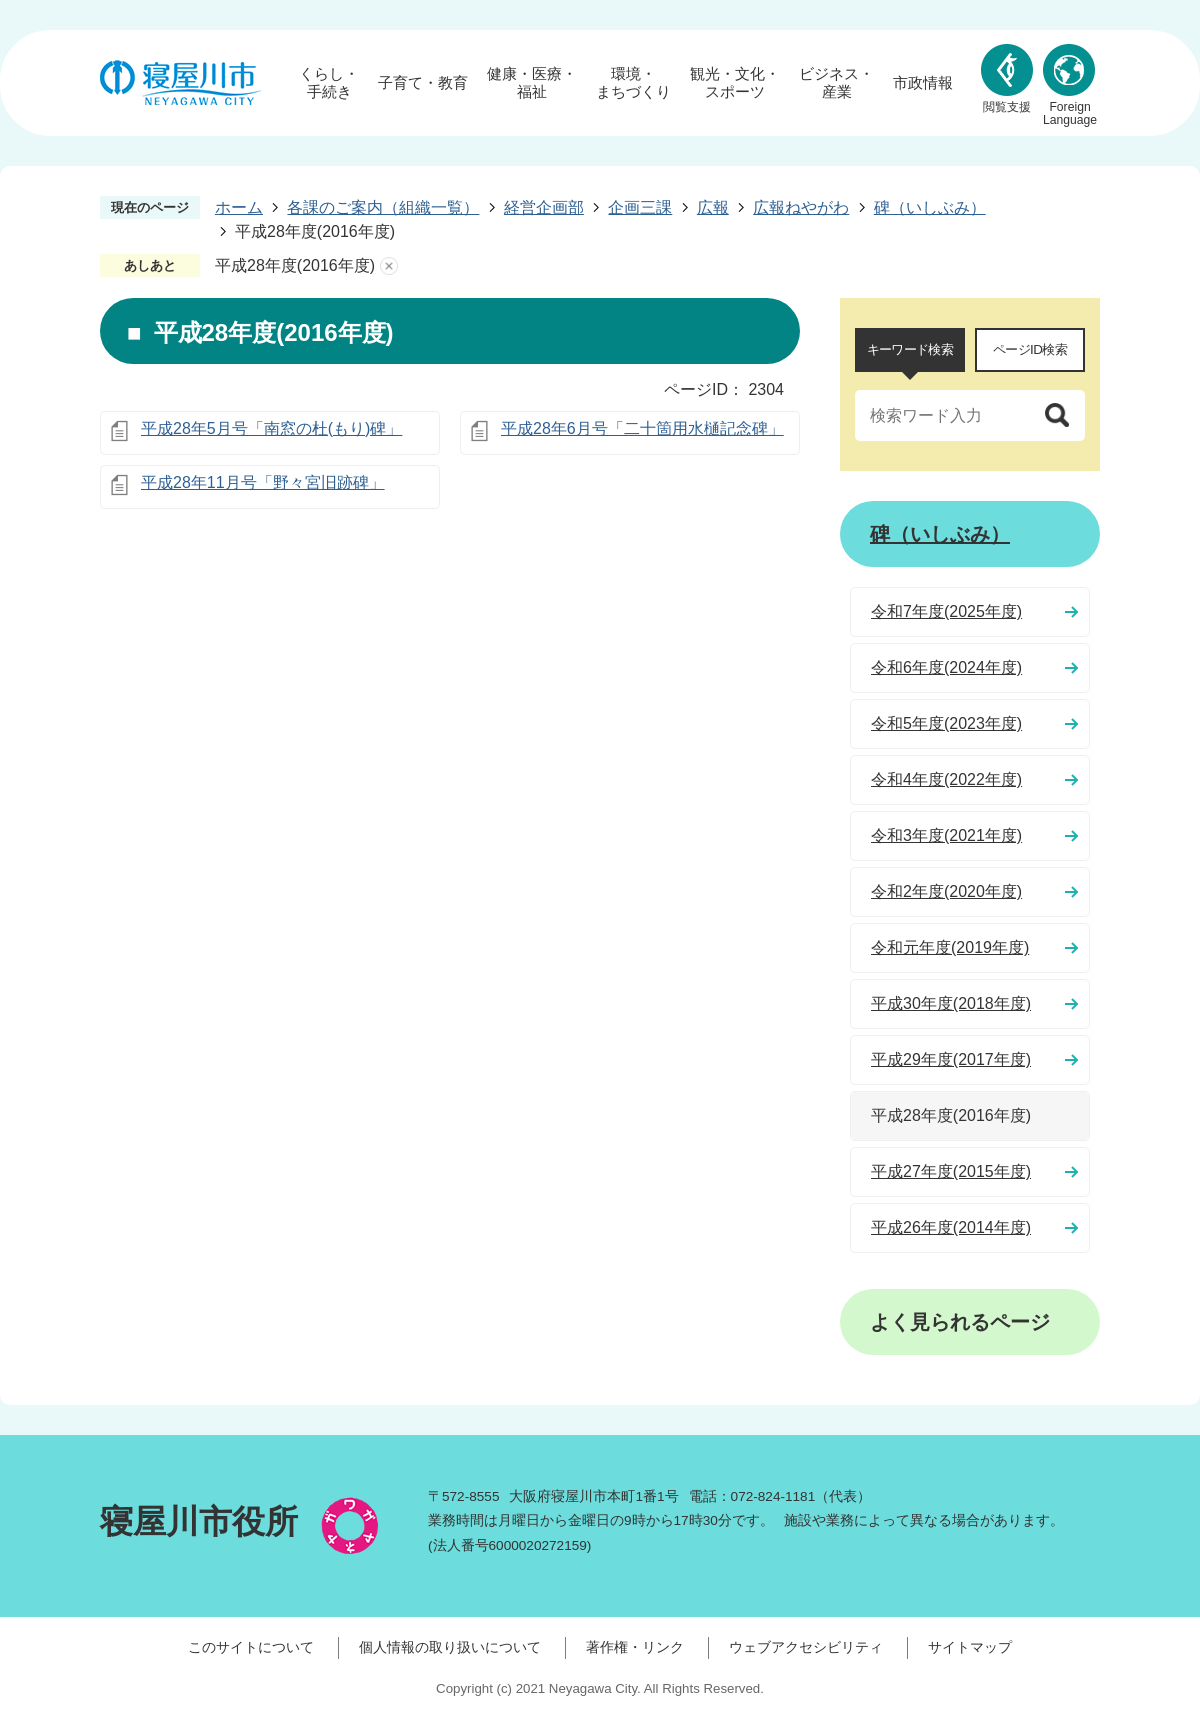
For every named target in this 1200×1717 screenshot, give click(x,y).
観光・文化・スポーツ (735, 82)
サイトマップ (970, 1647)
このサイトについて (251, 1647)
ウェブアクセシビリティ (806, 1647)
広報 (713, 207)
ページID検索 (1030, 349)
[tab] (910, 350)
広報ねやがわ (801, 207)
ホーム (239, 207)
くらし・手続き (329, 82)
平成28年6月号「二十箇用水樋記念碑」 (642, 428)
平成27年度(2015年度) (951, 1171)
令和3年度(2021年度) (946, 835)
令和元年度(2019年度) (950, 947)
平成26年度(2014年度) (951, 1227)
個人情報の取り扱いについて (450, 1647)
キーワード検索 (910, 349)
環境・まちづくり (633, 82)
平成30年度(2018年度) (951, 1003)
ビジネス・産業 (836, 82)
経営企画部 (544, 207)
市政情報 (923, 82)
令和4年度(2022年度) (946, 779)
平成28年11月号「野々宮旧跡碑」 (263, 482)
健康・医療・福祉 (532, 82)
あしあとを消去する (389, 266)
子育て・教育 (423, 82)
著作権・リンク (635, 1647)
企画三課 (640, 207)
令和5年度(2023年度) (946, 723)
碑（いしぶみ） (930, 207)
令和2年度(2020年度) (946, 891)
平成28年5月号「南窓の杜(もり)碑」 (271, 428)
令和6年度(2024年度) (946, 667)
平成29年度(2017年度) (951, 1059)
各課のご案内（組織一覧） (383, 207)
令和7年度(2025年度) (946, 611)
